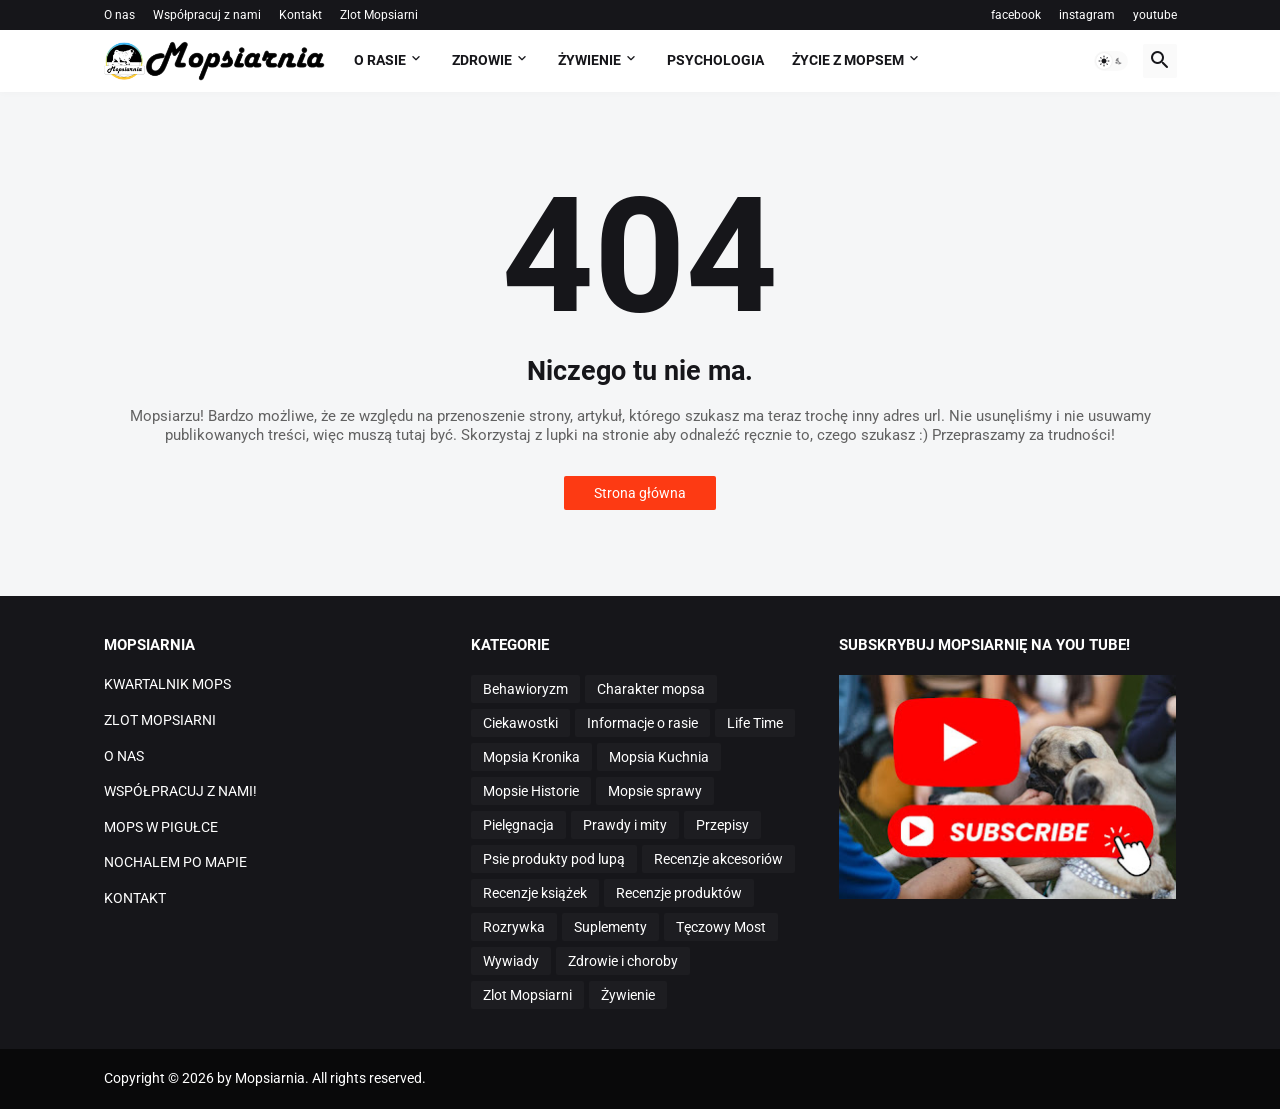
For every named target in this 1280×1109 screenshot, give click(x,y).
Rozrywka (514, 927)
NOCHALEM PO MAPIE (175, 862)
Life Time (755, 723)
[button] (1111, 61)
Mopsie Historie (531, 791)
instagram (1087, 15)
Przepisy (722, 825)
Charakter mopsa (651, 689)
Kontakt (300, 15)
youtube (1155, 15)
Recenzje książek (535, 893)
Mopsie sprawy (655, 791)
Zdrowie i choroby (623, 961)
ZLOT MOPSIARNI (160, 720)
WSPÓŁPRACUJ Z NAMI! (180, 791)
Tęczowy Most (721, 927)
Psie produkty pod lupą (554, 859)
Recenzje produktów (679, 893)
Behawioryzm (525, 689)
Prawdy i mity (625, 825)
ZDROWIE (482, 60)
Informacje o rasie (642, 723)
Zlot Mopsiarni (379, 15)
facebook (1016, 15)
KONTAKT (135, 898)
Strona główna (640, 493)
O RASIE (380, 60)
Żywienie (628, 995)
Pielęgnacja (518, 825)
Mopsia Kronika (531, 757)
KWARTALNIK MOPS (167, 684)
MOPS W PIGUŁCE (161, 827)
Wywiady (511, 961)
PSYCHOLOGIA (715, 60)
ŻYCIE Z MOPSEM (848, 60)
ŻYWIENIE (589, 60)
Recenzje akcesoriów (718, 859)
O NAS (124, 756)
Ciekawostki (520, 723)
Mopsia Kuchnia (659, 757)
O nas (119, 15)
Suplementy (610, 927)
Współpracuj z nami (207, 15)
